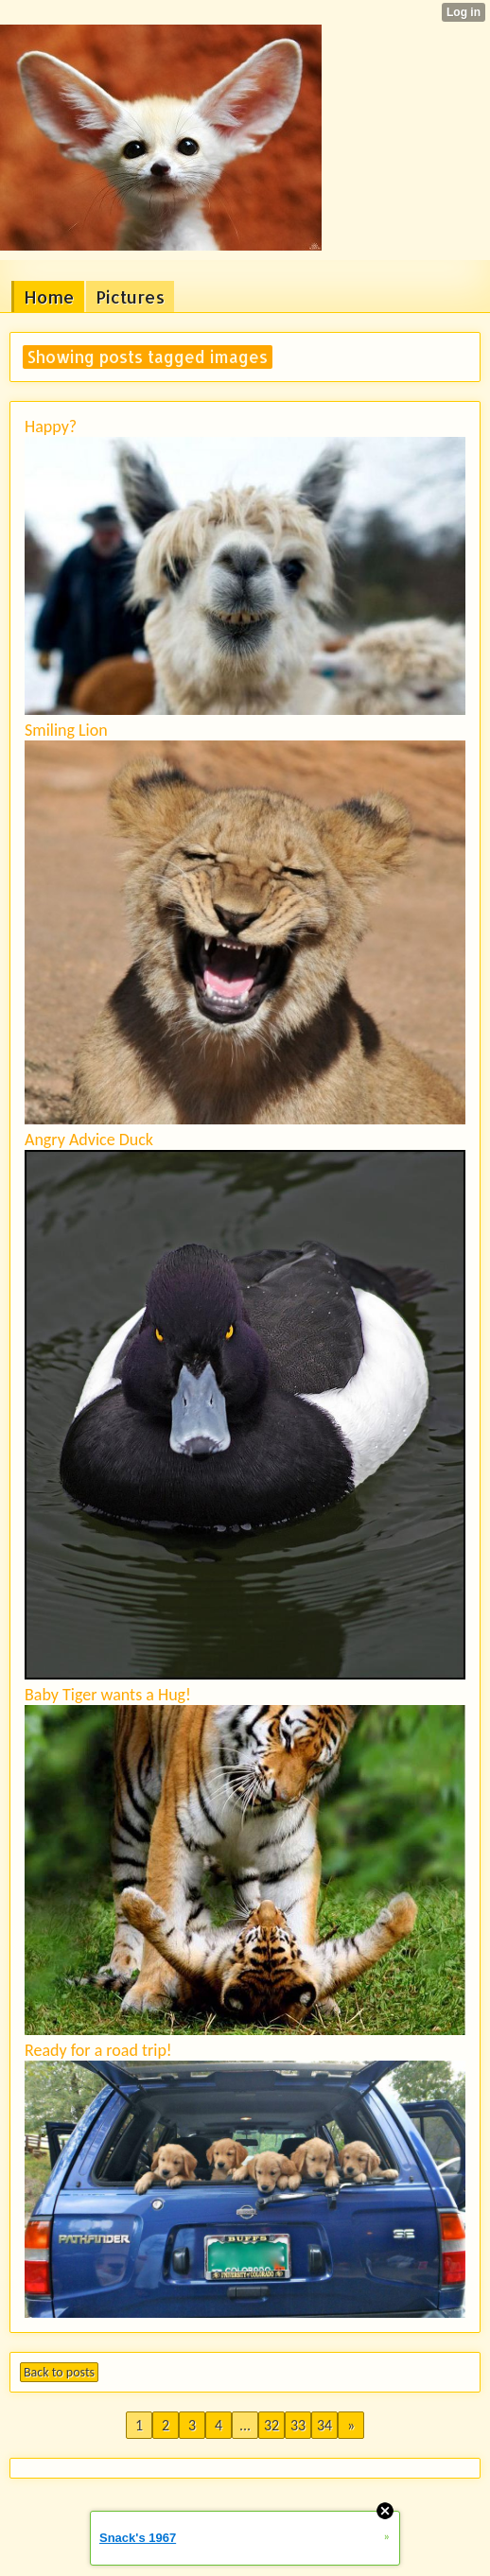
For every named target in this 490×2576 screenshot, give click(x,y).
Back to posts (59, 2372)
